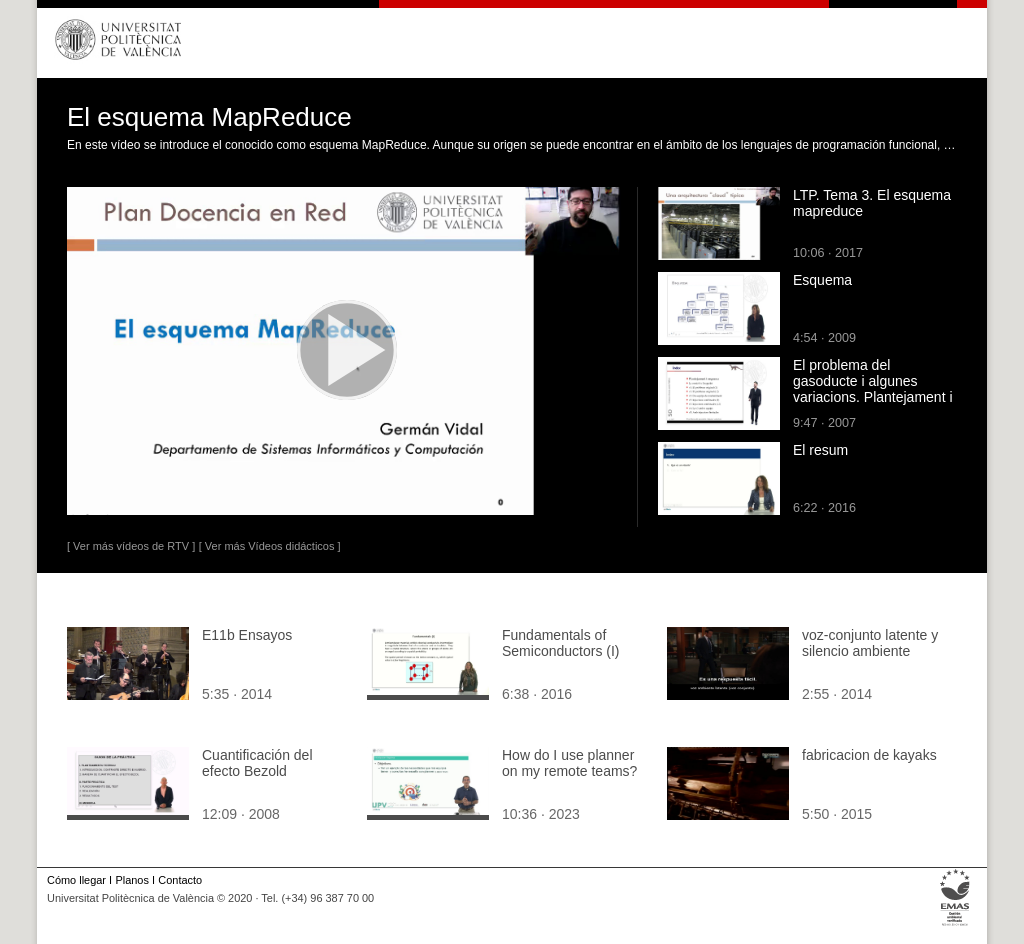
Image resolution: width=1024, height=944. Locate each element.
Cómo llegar (76, 880)
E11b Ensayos (247, 635)
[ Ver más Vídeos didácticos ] (270, 546)
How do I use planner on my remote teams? (569, 763)
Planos (131, 880)
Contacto (180, 880)
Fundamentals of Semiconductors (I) (560, 643)
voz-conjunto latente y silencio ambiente (870, 643)
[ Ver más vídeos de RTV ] (131, 546)
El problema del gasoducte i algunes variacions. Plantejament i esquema (873, 389)
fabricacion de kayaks (869, 755)
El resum (820, 450)
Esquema (822, 280)
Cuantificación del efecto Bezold (257, 763)
